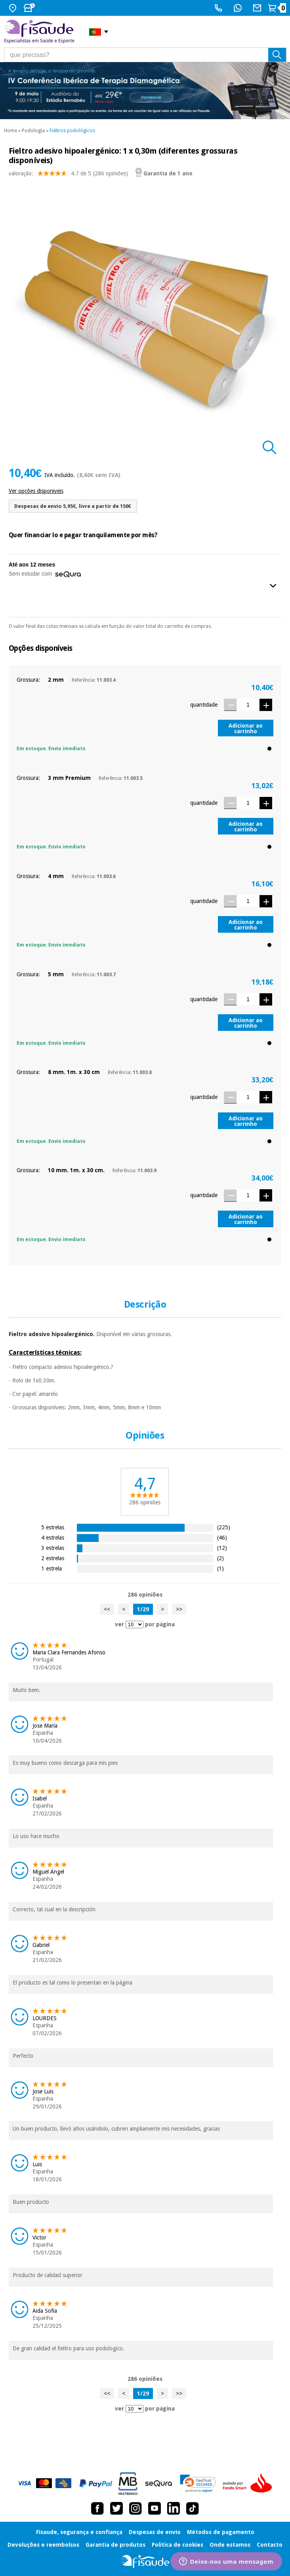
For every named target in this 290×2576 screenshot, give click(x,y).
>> (179, 1609)
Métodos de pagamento (220, 2532)
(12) (222, 1548)
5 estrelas (52, 1527)
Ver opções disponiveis (36, 491)
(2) (220, 1558)
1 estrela (51, 1568)
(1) (220, 1568)
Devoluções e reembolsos (43, 2545)
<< (107, 1609)
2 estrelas (52, 1558)
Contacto (269, 2545)
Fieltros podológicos (72, 130)
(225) (223, 1527)
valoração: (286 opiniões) (68, 175)
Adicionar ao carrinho (246, 728)
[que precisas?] (145, 55)
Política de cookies (177, 2545)
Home (10, 130)
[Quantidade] (248, 704)
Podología (33, 130)
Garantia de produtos (115, 2545)
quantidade (204, 705)
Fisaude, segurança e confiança (79, 2532)
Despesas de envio (155, 2532)
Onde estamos (230, 2545)
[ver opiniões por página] (134, 1624)
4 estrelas (52, 1537)
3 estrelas (52, 1548)
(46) (222, 1537)
